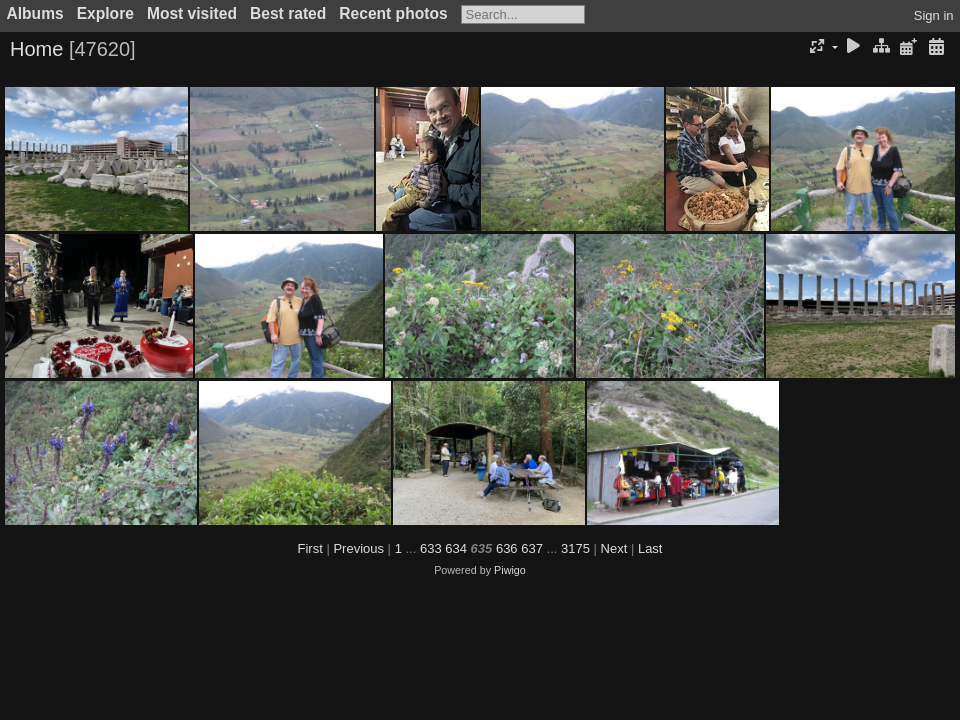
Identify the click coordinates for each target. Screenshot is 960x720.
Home (36, 49)
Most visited (192, 13)
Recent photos (393, 13)
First (310, 548)
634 (456, 548)
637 (532, 548)
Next (614, 548)
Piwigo (510, 570)
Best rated (288, 13)
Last (650, 548)
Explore (105, 13)
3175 (575, 548)
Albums (35, 13)
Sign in (934, 15)
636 (507, 548)
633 (431, 548)
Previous (358, 548)
